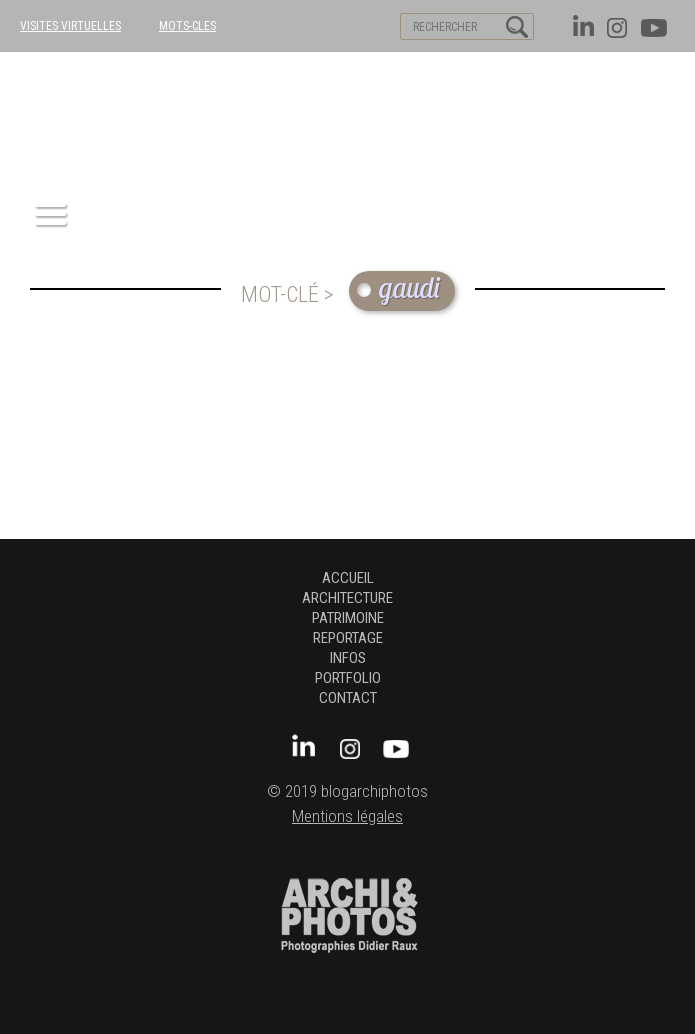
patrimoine (348, 618)
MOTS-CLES (187, 26)
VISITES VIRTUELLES (70, 26)
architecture (347, 598)
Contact (348, 698)
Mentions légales (347, 816)
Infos (348, 658)
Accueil (348, 578)
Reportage (348, 638)
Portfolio (348, 678)
